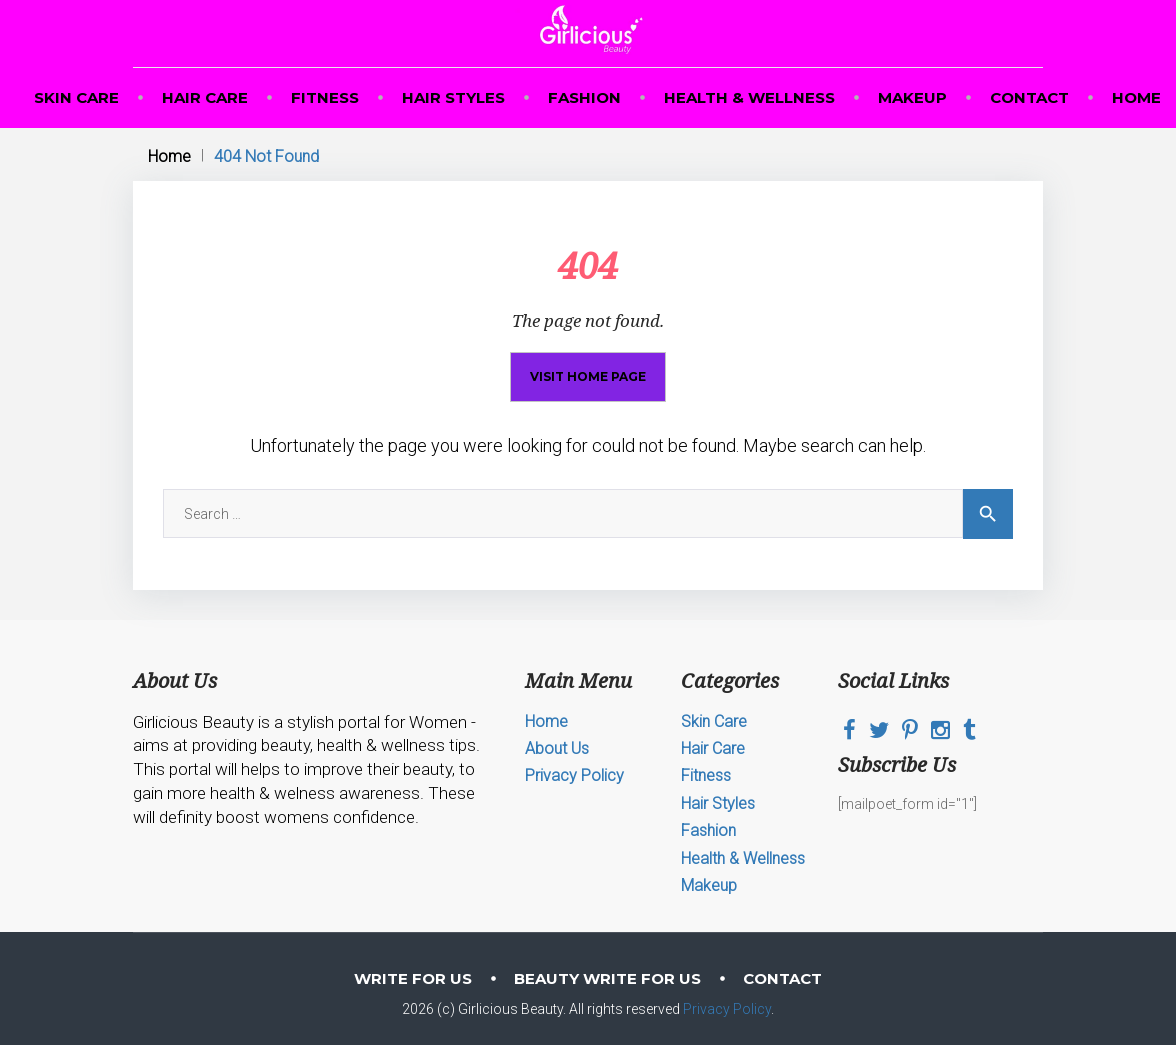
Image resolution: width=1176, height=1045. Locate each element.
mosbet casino (115, 0)
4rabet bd (130, 0)
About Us (557, 748)
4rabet (374, 0)
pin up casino (209, 0)
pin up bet (106, 0)
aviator (65, 0)
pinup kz (163, 0)
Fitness (325, 97)
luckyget (177, 0)
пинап (33, 0)
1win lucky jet (321, 0)
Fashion (584, 97)
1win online (312, 0)
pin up (269, 0)
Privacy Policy (574, 775)
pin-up (46, 0)
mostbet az (85, 0)
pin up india (156, 0)
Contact (1029, 97)
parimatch (59, 0)
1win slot (245, 0)
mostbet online (220, 0)
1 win (4, 0)
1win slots (27, 0)
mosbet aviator (17, 0)
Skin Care (76, 97)
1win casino (52, 0)
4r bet (73, 0)
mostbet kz (253, 0)
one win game (200, 0)
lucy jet (355, 0)
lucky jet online (345, 0)
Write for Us (413, 978)
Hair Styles (453, 97)
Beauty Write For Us (607, 978)
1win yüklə (368, 0)
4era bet (137, 0)
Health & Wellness (749, 97)
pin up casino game (96, 0)
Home (1136, 97)
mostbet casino (302, 0)
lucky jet (283, 0)
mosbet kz (40, 0)
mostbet (169, 0)
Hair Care (205, 97)
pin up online (237, 0)
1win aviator (275, 0)
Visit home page (588, 376)
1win (1, 0)
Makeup (912, 97)
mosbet (9, 0)
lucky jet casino (146, 0)
